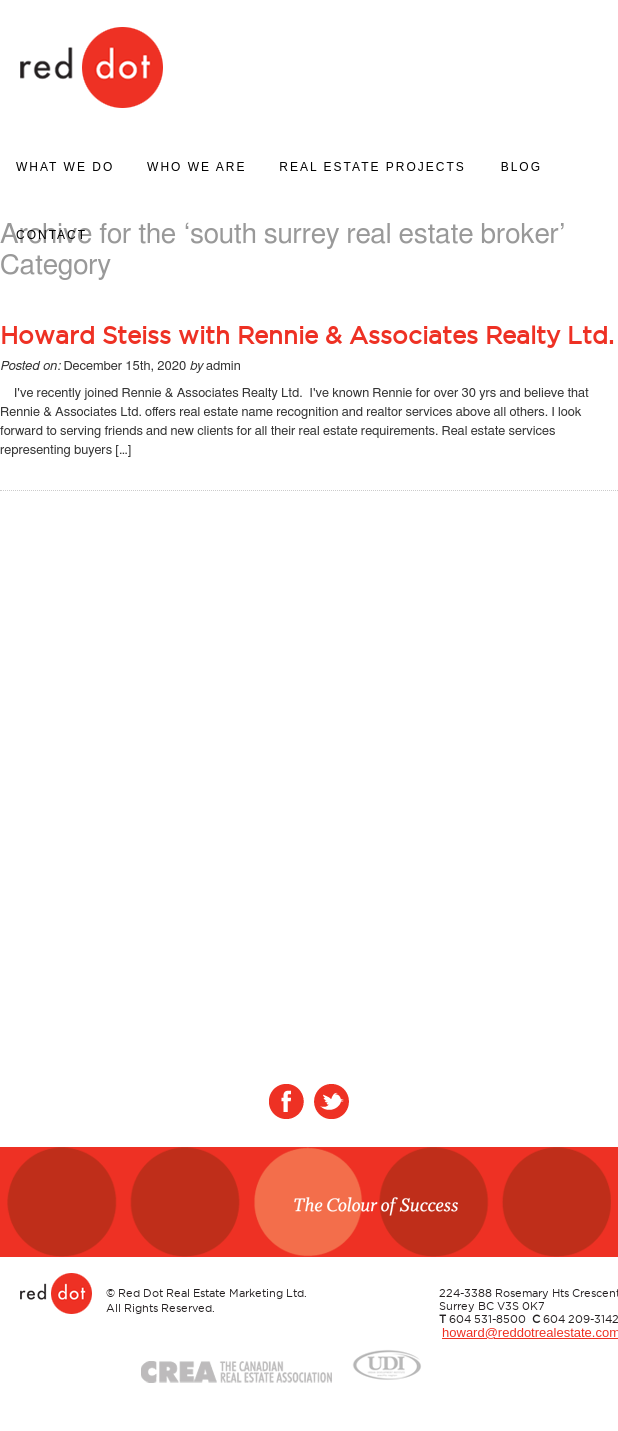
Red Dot (91, 67)
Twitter (331, 1101)
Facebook (286, 1101)
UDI (387, 1361)
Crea (236, 1361)
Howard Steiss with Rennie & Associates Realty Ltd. (307, 335)
